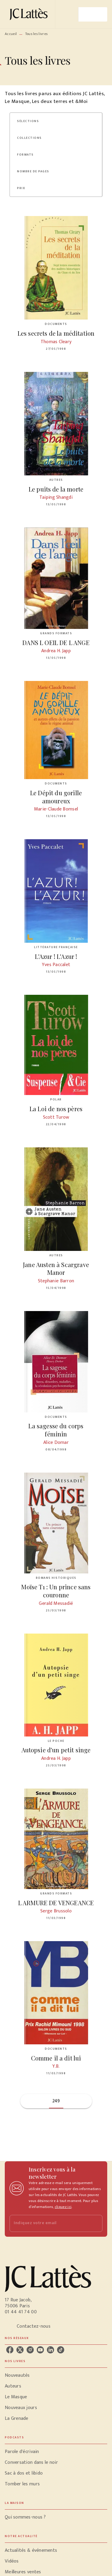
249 (56, 2101)
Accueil (11, 34)
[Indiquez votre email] (49, 2223)
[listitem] (10, 2350)
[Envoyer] (95, 2223)
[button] (31, 121)
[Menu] (93, 14)
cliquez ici (63, 2207)
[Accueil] (30, 14)
